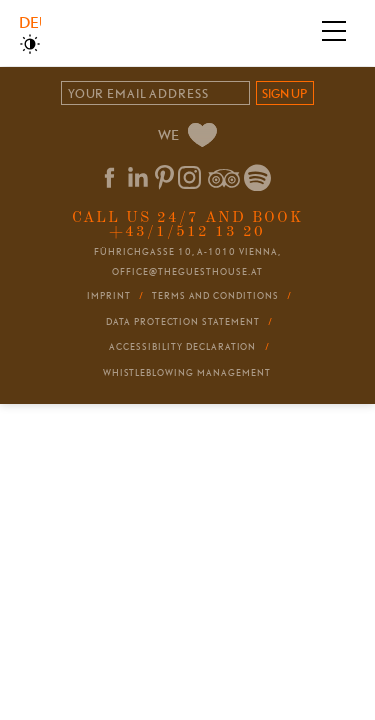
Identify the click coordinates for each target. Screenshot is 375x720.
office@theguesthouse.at (187, 271)
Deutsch (29, 22)
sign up (284, 93)
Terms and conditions (215, 296)
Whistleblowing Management (187, 373)
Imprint (109, 296)
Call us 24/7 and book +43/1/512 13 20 (187, 224)
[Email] (155, 93)
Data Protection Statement (183, 322)
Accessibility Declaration (182, 347)
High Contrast (30, 44)
